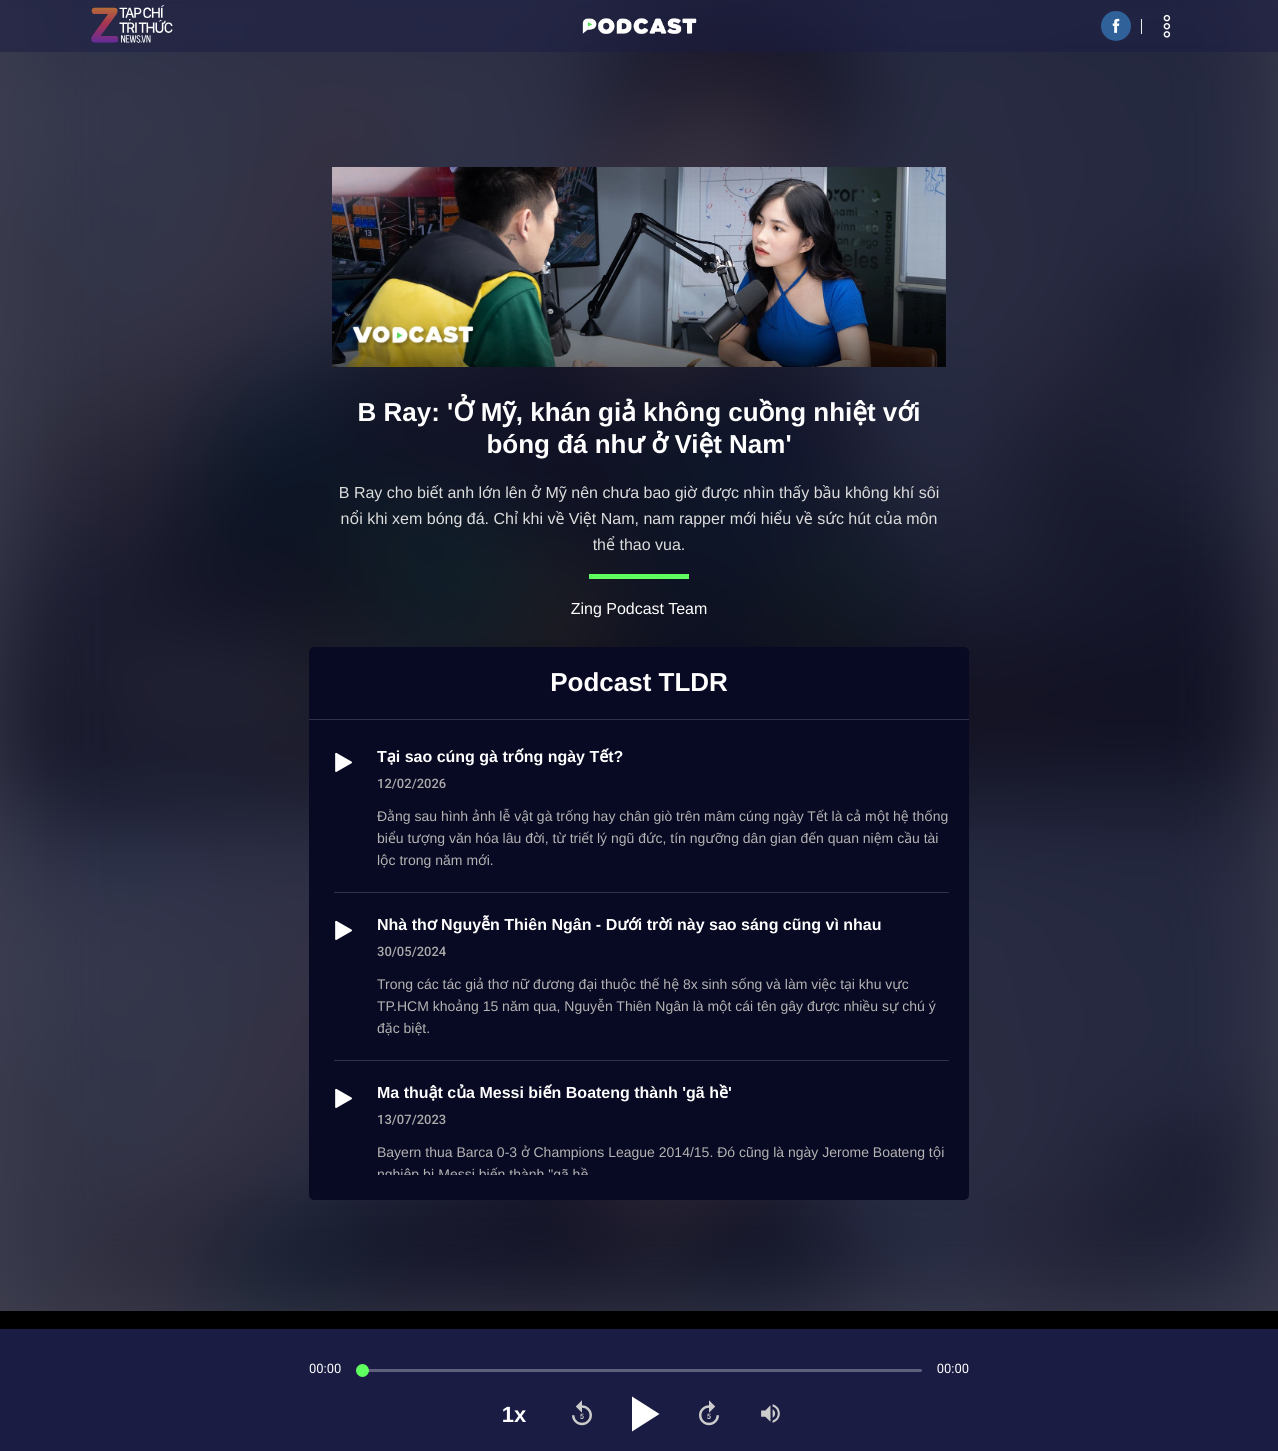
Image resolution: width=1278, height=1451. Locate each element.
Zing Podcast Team (639, 609)
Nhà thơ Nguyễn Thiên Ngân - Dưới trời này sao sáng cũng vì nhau (629, 925)
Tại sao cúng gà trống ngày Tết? (500, 757)
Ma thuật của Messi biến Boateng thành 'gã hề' (554, 1093)
